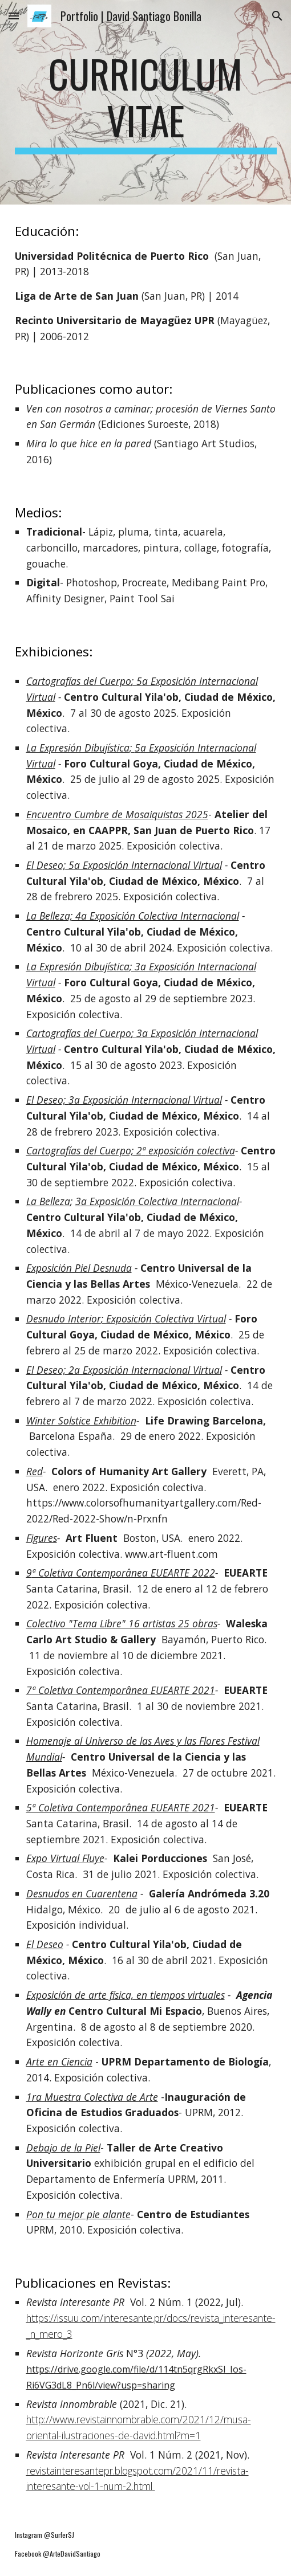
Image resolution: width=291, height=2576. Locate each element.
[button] (13, 15)
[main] (145, 102)
